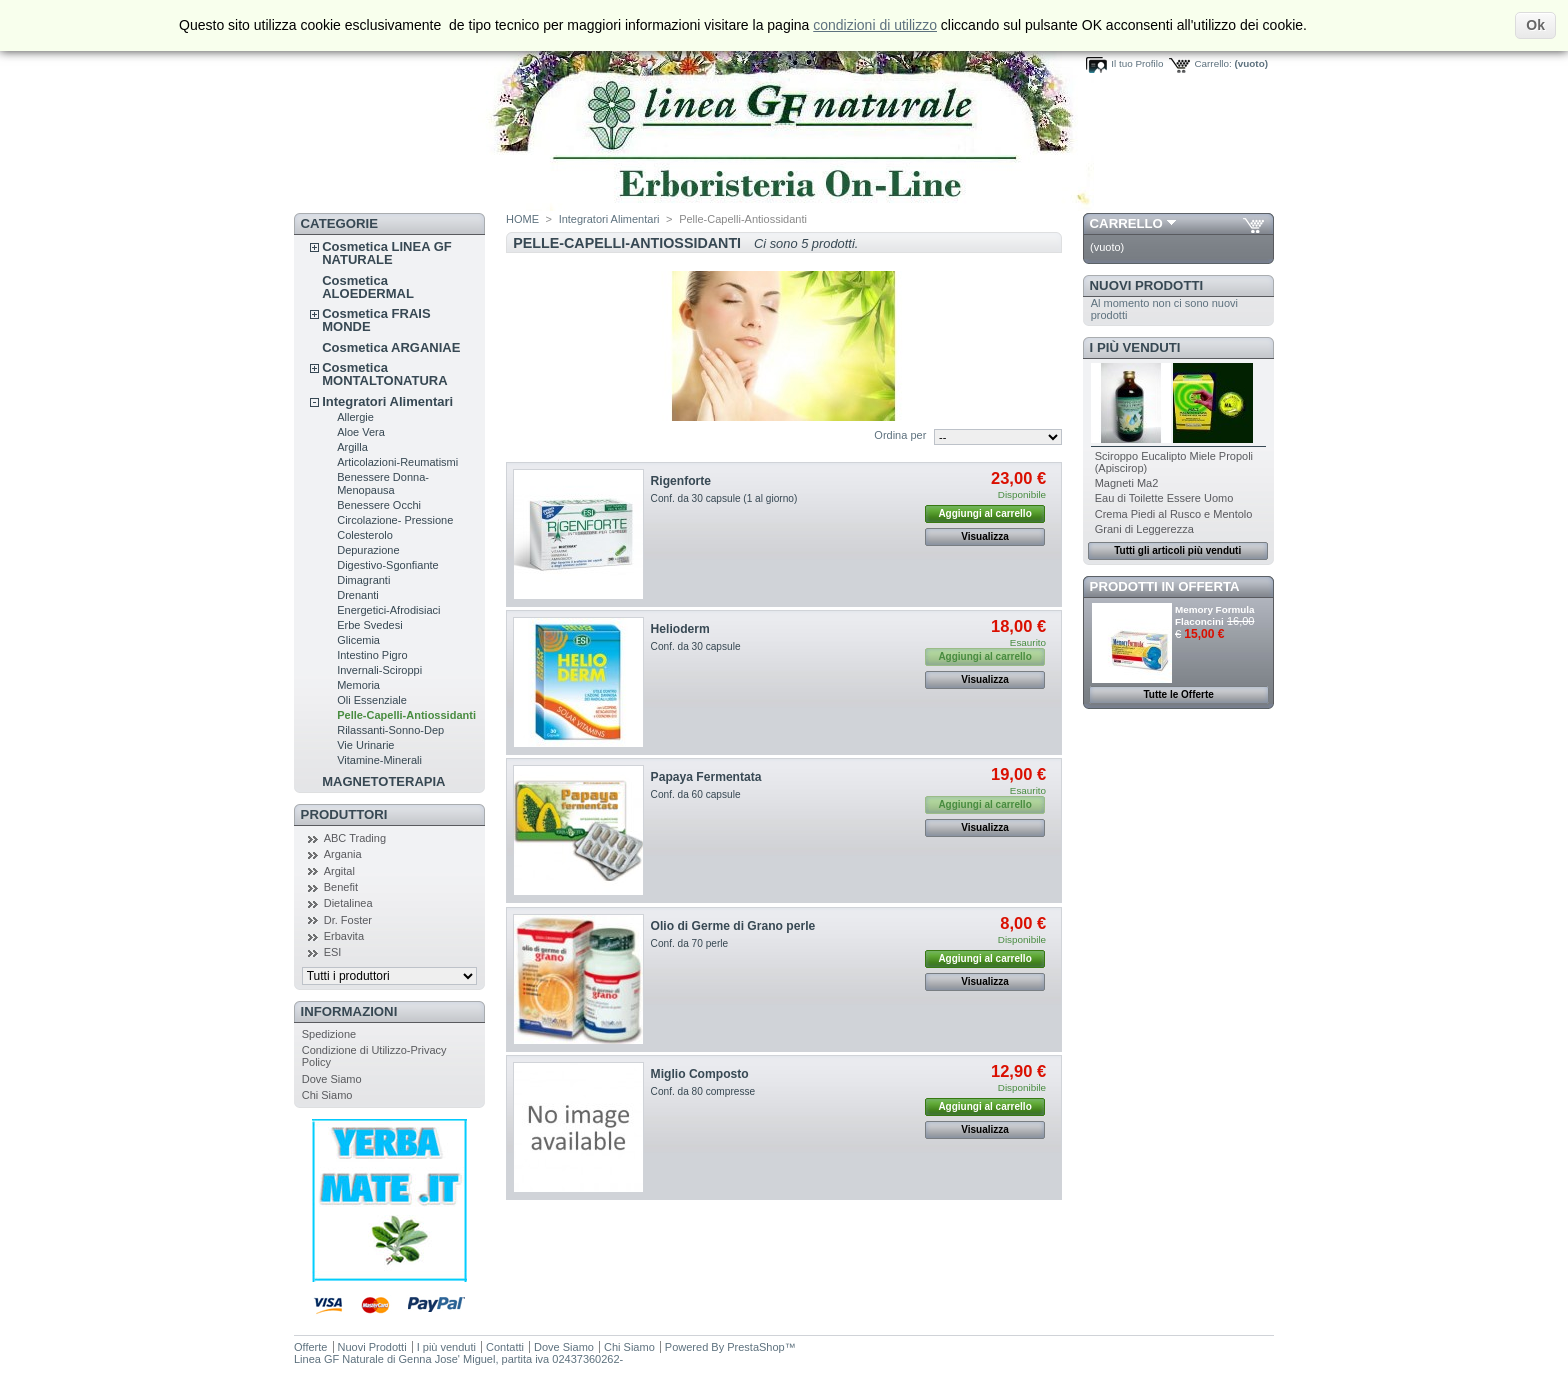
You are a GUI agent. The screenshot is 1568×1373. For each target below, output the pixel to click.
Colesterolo (365, 535)
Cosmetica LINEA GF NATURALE (387, 253)
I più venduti (1135, 347)
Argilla (352, 447)
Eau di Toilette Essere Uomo (1164, 498)
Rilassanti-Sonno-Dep (390, 730)
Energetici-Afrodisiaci (388, 610)
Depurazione (368, 550)
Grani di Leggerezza (1144, 529)
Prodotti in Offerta (1165, 586)
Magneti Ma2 (1127, 483)
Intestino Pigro (372, 655)
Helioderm (680, 629)
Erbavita (344, 936)
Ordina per (900, 435)
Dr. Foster (348, 920)
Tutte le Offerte (1178, 694)
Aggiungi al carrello (984, 513)
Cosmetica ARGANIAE (391, 347)
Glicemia (358, 640)
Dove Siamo (332, 1079)
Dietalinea (348, 903)
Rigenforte (681, 481)
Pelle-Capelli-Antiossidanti (406, 715)
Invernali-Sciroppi (379, 670)
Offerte (310, 1347)
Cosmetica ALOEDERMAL (368, 287)
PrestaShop (755, 1347)
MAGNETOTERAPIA (383, 781)
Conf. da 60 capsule (696, 794)
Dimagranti (363, 580)
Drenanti (358, 595)
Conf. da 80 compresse (703, 1091)
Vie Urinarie (365, 745)
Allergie (355, 417)
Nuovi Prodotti (1147, 285)
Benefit (341, 887)
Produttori (344, 814)
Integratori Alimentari (387, 401)
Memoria (358, 685)
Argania (343, 854)
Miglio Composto (700, 1074)
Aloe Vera (361, 432)
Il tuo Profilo (1137, 63)
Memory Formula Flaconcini (1215, 615)
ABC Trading (355, 838)
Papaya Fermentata (706, 777)
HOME (522, 219)
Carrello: (1212, 63)
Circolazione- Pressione (395, 520)
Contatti (505, 1347)
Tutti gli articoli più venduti (1177, 550)
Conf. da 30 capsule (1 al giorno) (724, 498)
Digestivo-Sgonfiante (388, 565)
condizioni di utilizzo (875, 25)
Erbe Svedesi (369, 625)
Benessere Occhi (379, 505)
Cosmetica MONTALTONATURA (384, 374)
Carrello (1126, 223)
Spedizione (329, 1034)
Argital (339, 871)
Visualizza (985, 536)
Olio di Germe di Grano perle (733, 926)
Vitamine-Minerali (379, 760)
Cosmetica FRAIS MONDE (376, 320)
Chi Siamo (327, 1095)
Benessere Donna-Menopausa (383, 483)
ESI (333, 952)
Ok (1535, 25)
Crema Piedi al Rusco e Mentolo (1174, 514)
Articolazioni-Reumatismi (397, 462)
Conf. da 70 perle (690, 943)
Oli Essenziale (372, 700)
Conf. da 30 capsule (696, 646)
